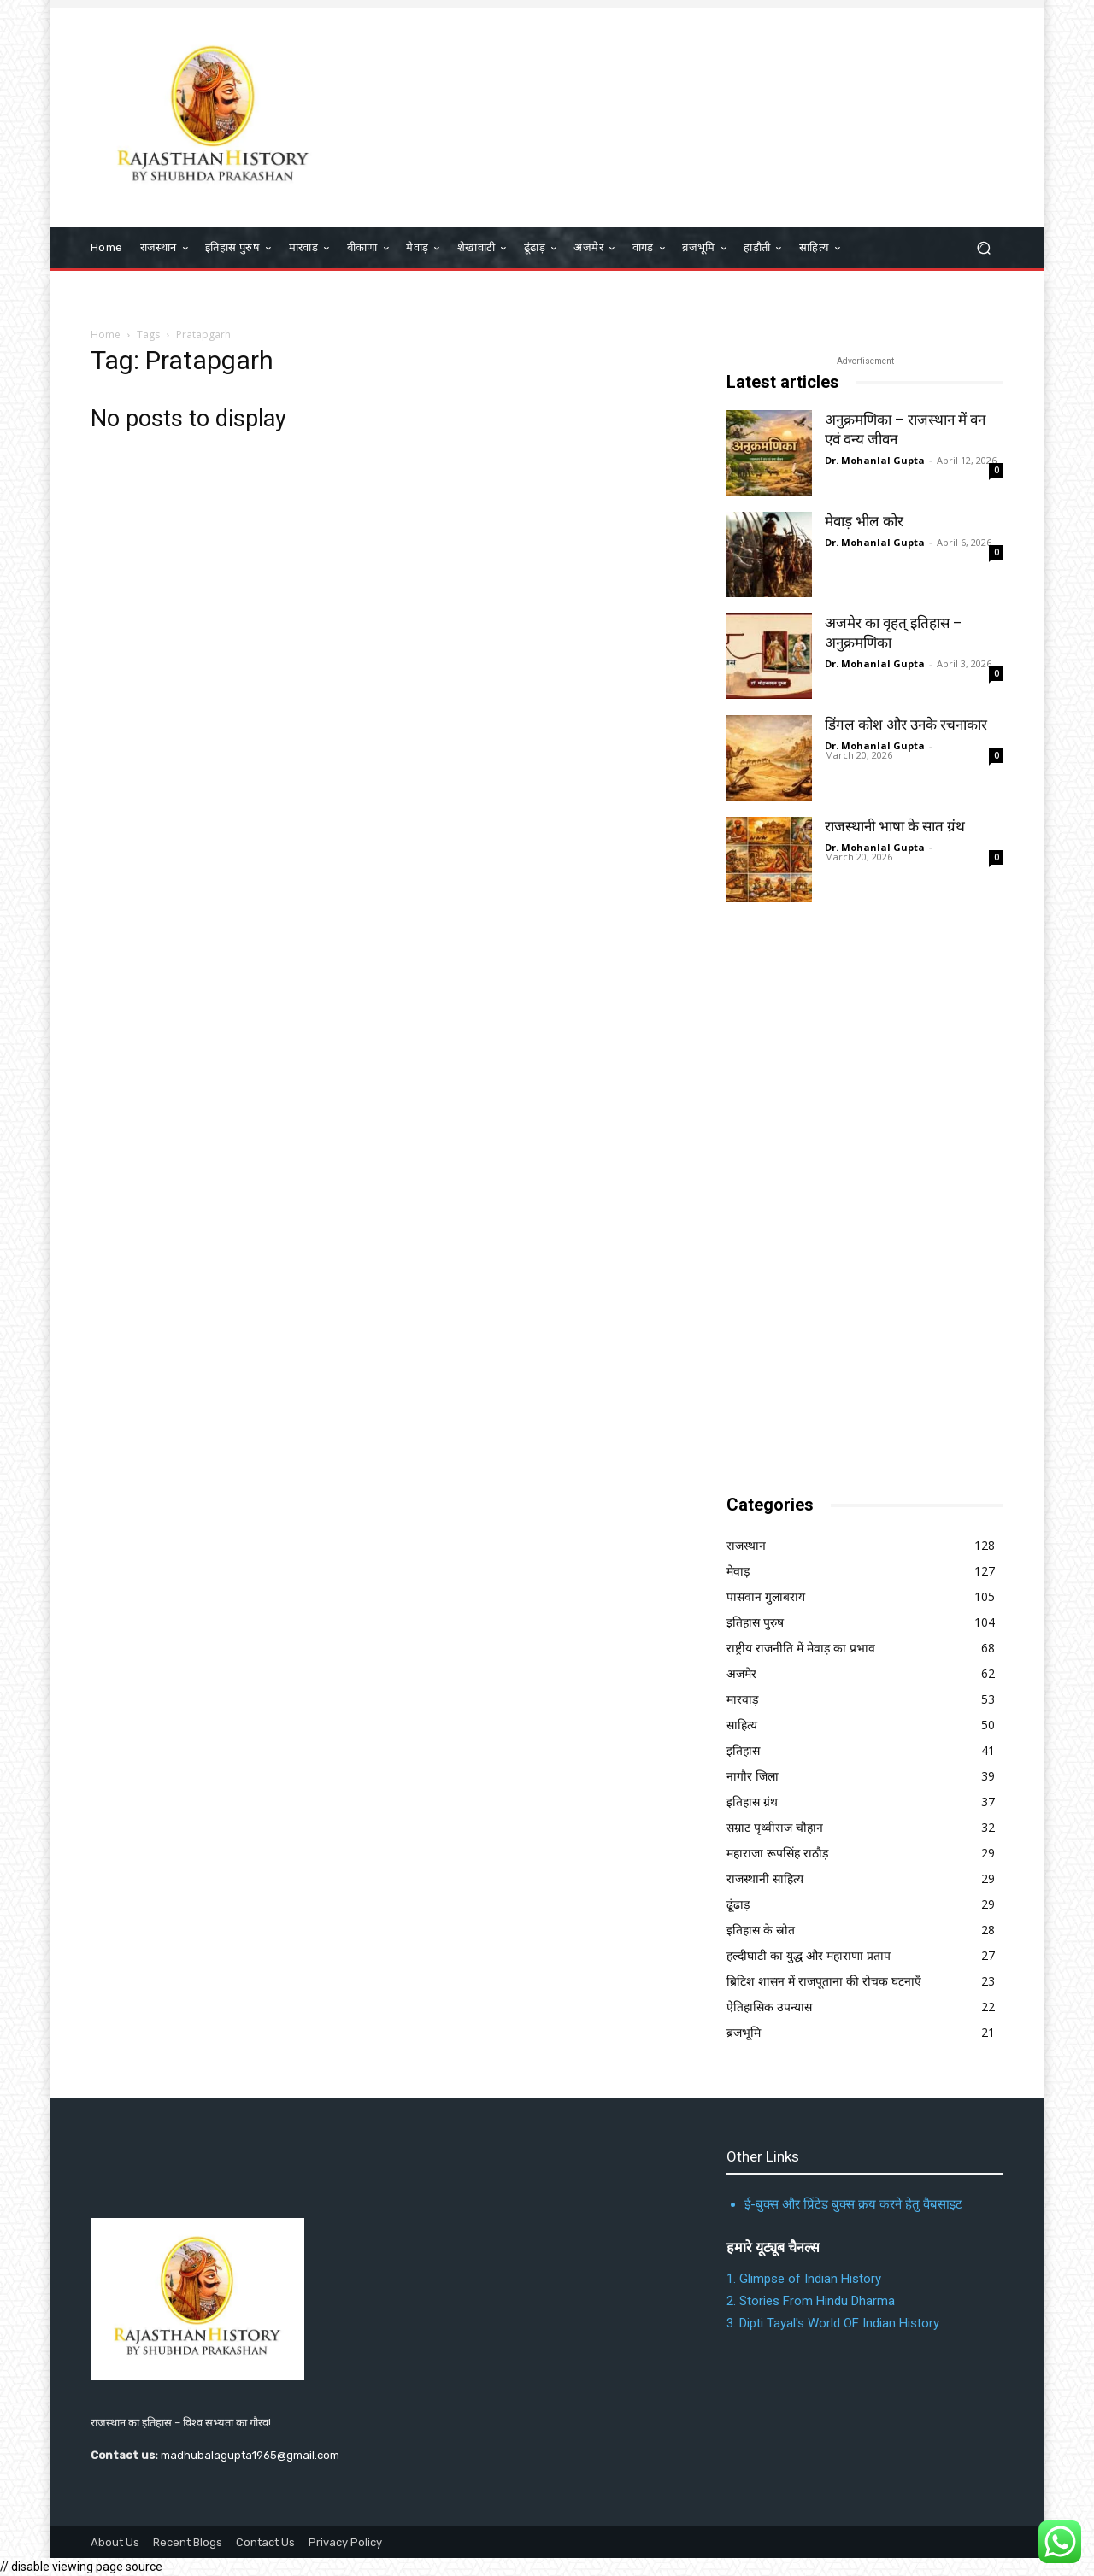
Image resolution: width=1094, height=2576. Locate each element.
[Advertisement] (854, 1199)
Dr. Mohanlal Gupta (875, 460)
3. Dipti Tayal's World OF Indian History (832, 2323)
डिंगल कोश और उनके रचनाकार (906, 724)
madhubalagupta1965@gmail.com (250, 2455)
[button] (983, 248)
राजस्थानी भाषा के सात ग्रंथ (895, 826)
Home (106, 334)
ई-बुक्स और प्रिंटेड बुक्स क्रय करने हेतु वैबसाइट (853, 2204)
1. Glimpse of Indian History (803, 2278)
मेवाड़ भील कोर (864, 521)
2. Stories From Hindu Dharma (810, 2301)
